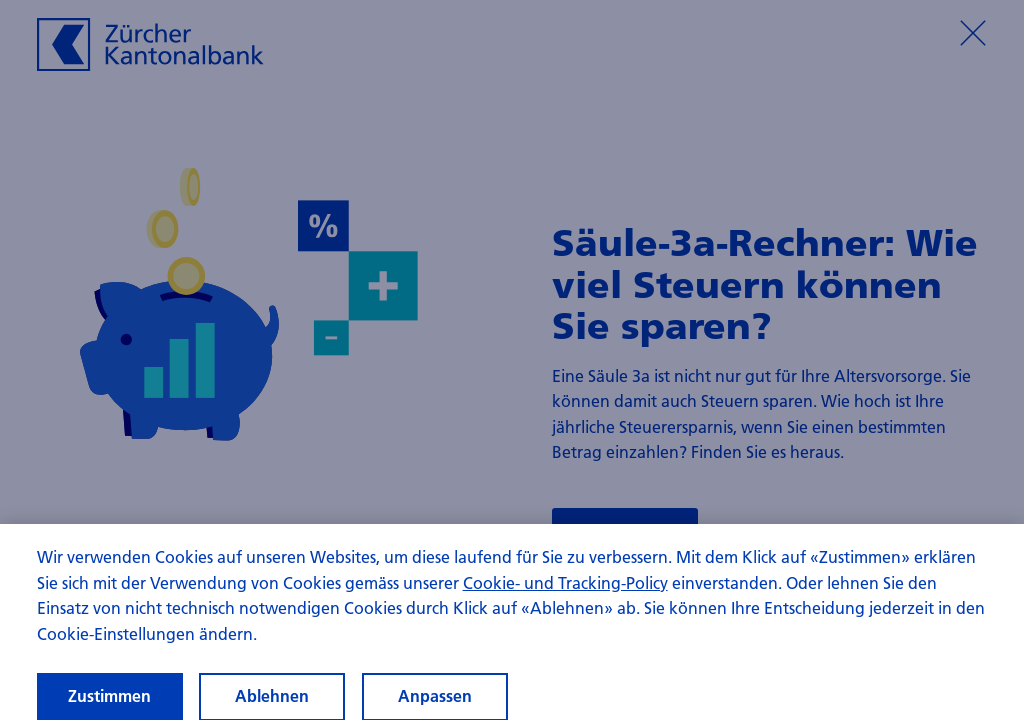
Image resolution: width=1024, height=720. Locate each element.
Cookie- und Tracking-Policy (565, 588)
